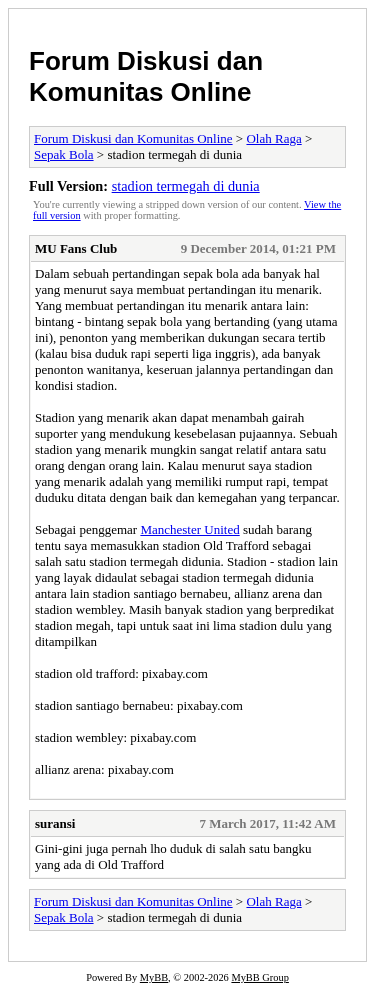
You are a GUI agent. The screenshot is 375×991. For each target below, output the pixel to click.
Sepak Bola (64, 154)
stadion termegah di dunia (186, 186)
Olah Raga (273, 138)
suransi (55, 823)
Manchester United (189, 529)
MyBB (154, 977)
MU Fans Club (76, 248)
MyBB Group (259, 977)
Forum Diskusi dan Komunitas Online (146, 76)
